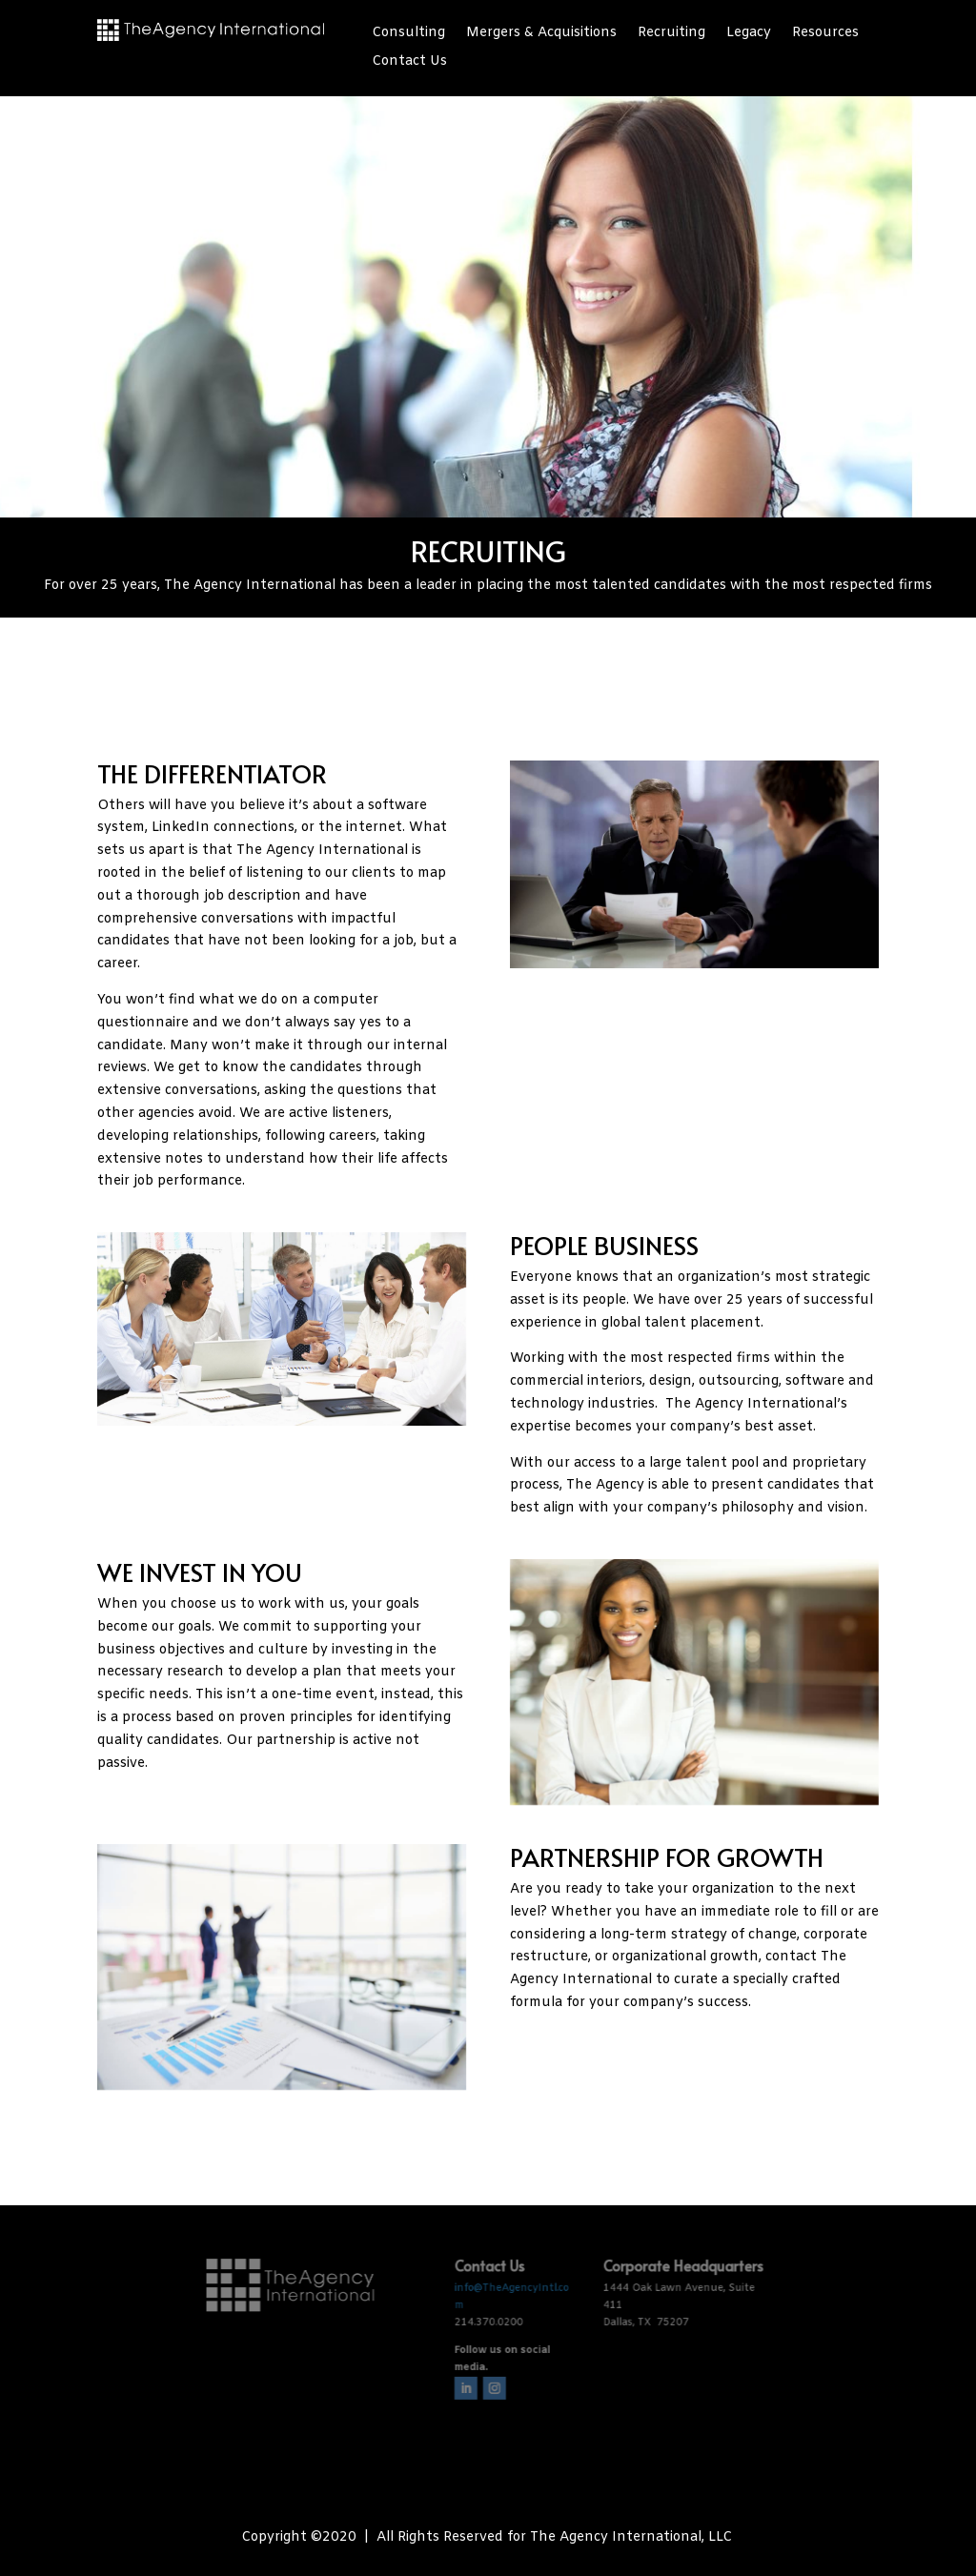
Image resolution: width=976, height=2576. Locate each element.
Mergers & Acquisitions (541, 34)
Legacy (748, 34)
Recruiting (671, 34)
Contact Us (409, 63)
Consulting (408, 34)
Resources (825, 34)
